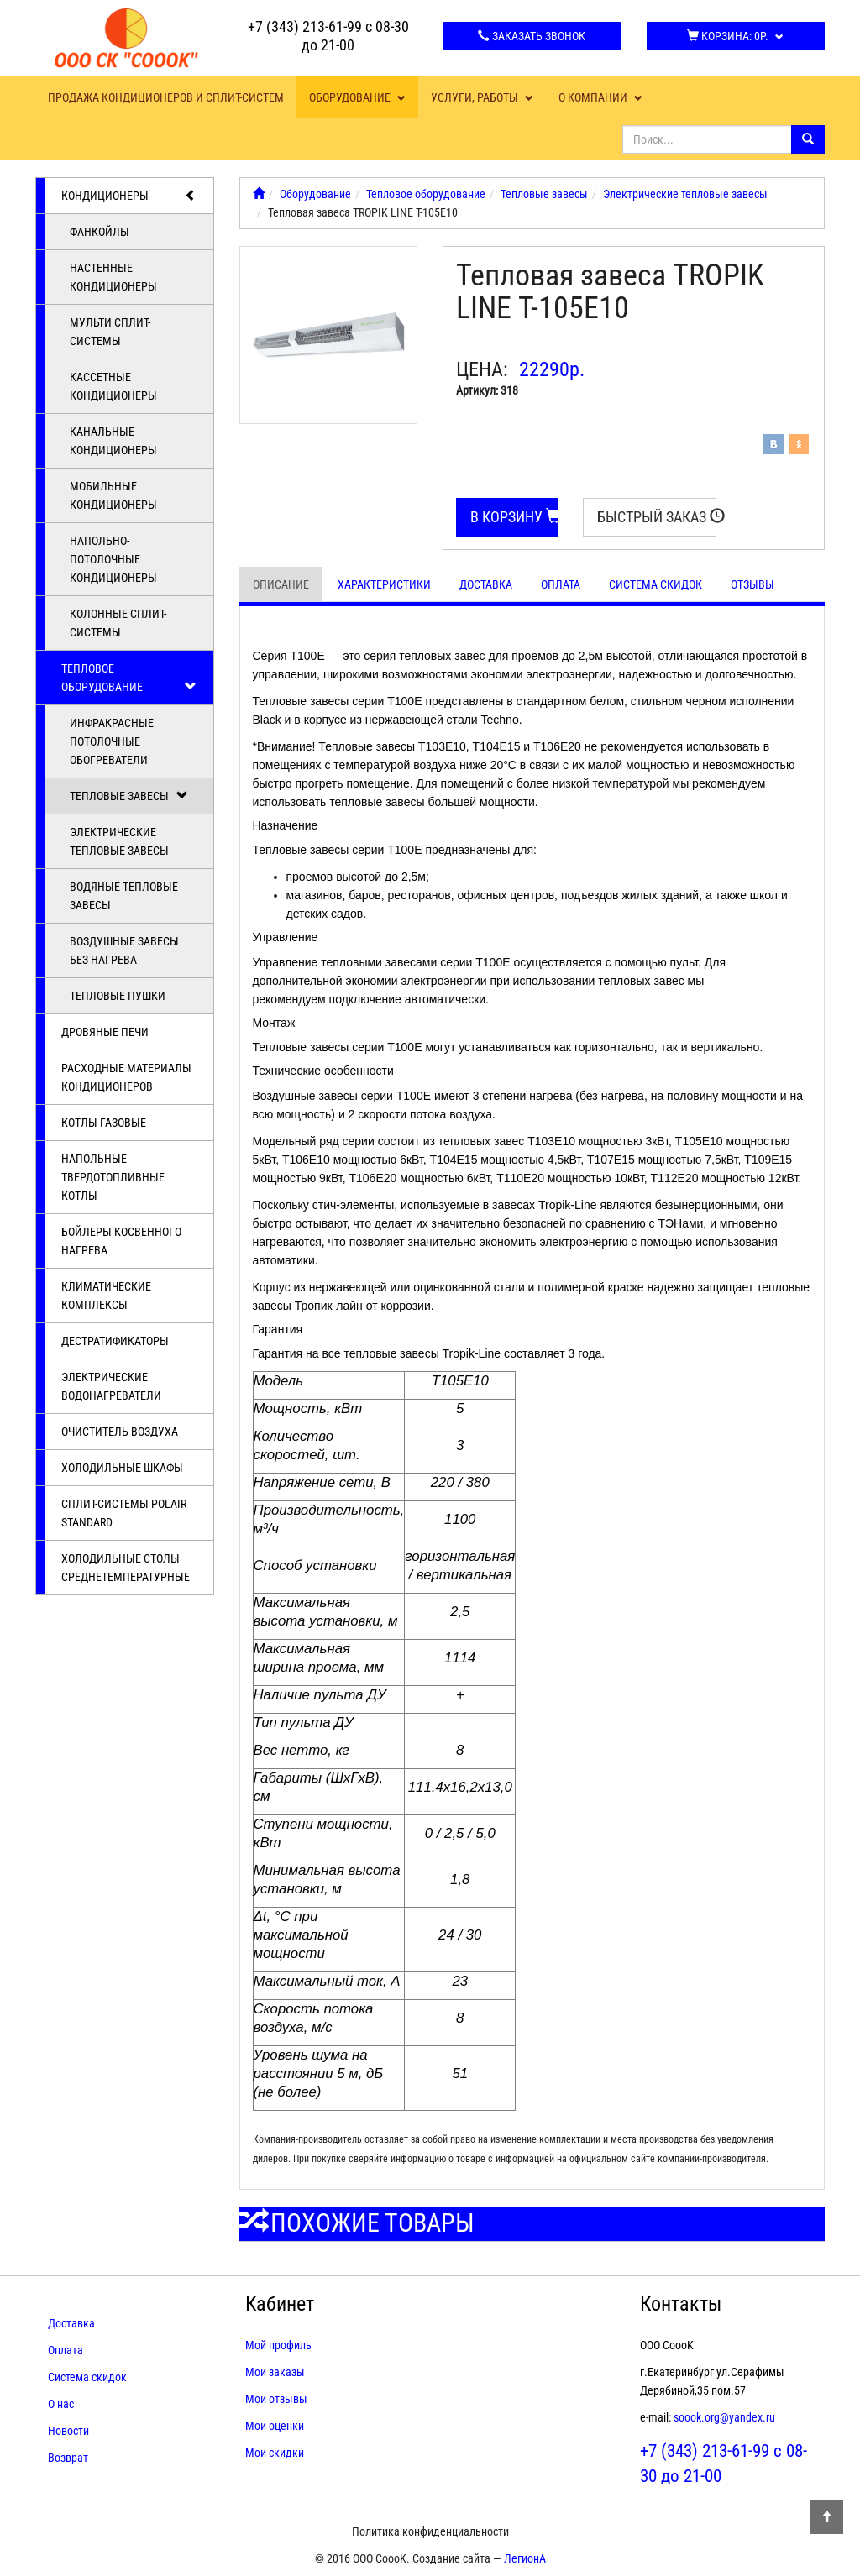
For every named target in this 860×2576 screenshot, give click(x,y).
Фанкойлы (99, 231)
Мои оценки (274, 2425)
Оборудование (357, 97)
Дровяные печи (105, 1032)
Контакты (680, 2304)
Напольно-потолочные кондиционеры (113, 559)
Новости (68, 2430)
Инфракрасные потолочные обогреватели (112, 741)
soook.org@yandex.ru (724, 2417)
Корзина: (735, 36)
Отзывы (752, 584)
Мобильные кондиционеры (113, 495)
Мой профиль (278, 2345)
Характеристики (384, 584)
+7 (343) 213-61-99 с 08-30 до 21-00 (328, 36)
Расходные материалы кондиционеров (126, 1077)
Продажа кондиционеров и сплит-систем (166, 97)
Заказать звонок (531, 36)
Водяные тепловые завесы (124, 896)
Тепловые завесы (129, 796)
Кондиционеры (129, 195)
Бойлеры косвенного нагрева (121, 1241)
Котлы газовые (103, 1122)
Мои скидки (274, 2452)
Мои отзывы (276, 2399)
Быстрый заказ (656, 517)
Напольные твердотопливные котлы (113, 1177)
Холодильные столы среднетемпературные (125, 1568)
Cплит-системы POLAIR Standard (123, 1513)
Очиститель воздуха (119, 1431)
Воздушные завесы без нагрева (124, 950)
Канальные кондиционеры (113, 441)
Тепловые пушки (117, 996)
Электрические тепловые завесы (119, 841)
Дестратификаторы (115, 1341)
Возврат (68, 2457)
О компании (600, 97)
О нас (61, 2404)
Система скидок (655, 584)
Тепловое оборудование (129, 678)
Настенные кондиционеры (113, 277)
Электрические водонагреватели (111, 1386)
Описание (281, 584)
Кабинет (279, 2304)
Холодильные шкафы (122, 1467)
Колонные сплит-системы (118, 623)
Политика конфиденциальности (430, 2531)
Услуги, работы (482, 97)
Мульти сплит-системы (110, 332)
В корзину (514, 517)
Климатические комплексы (106, 1296)
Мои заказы (275, 2372)
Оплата (560, 584)
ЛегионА (525, 2558)
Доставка (485, 584)
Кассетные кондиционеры (113, 386)
